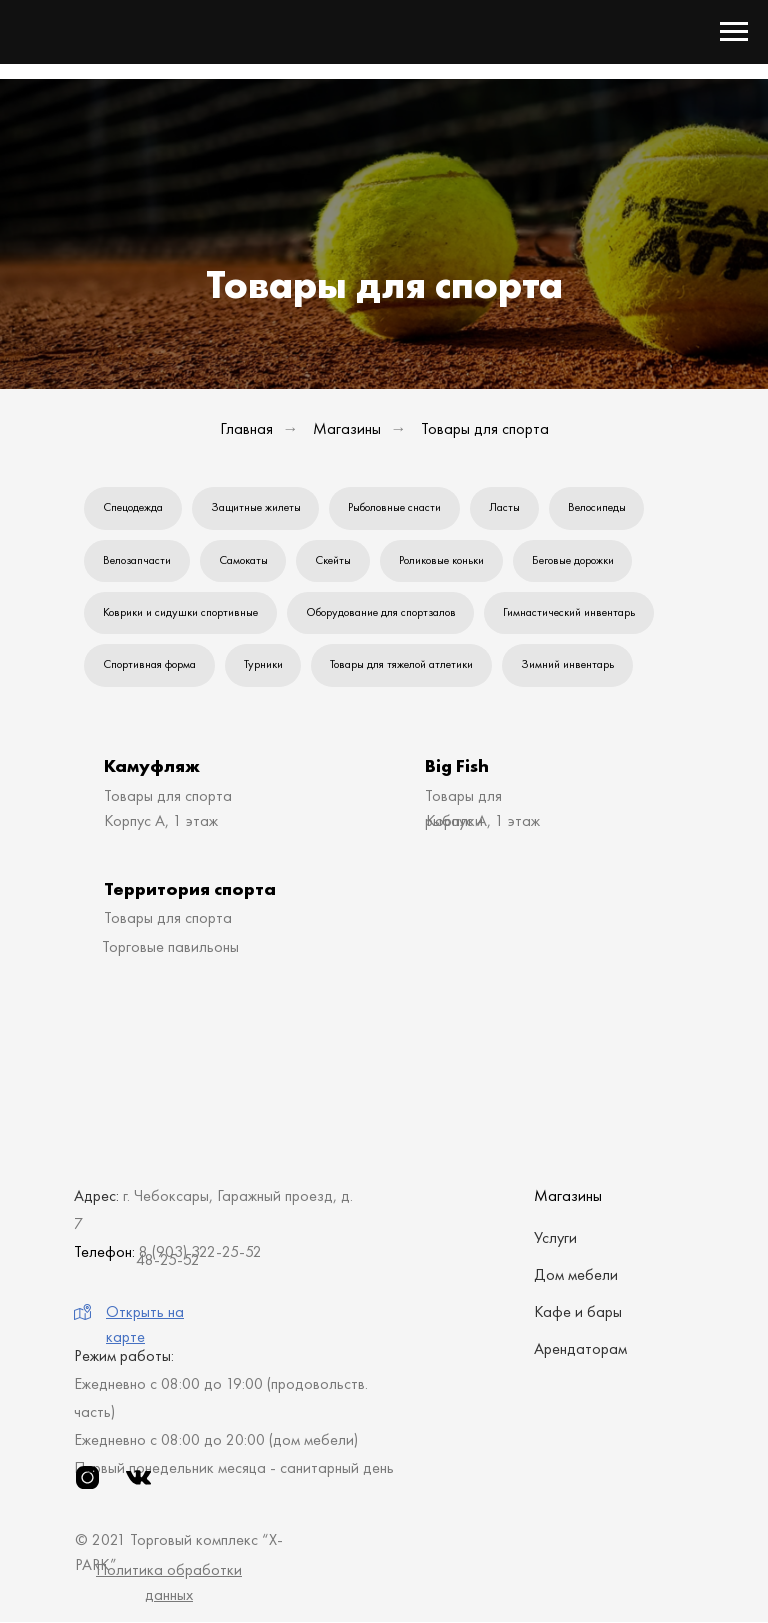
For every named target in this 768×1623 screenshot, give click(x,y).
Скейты (334, 560)
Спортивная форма (149, 665)
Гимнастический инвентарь (570, 613)
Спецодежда (133, 507)
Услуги (555, 1238)
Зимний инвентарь (568, 665)
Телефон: (104, 1252)
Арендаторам (580, 1349)
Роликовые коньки (442, 560)
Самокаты (243, 560)
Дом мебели (576, 1275)
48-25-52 (168, 1260)
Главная (246, 428)
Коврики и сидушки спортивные (180, 613)
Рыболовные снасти (395, 507)
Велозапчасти (137, 560)
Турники (263, 665)
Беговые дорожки (574, 560)
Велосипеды (598, 507)
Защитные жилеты (256, 507)
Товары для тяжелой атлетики (402, 665)
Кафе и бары (578, 1312)
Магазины (347, 428)
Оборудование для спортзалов (381, 613)
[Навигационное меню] (734, 32)
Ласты (505, 507)
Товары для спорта (485, 428)
